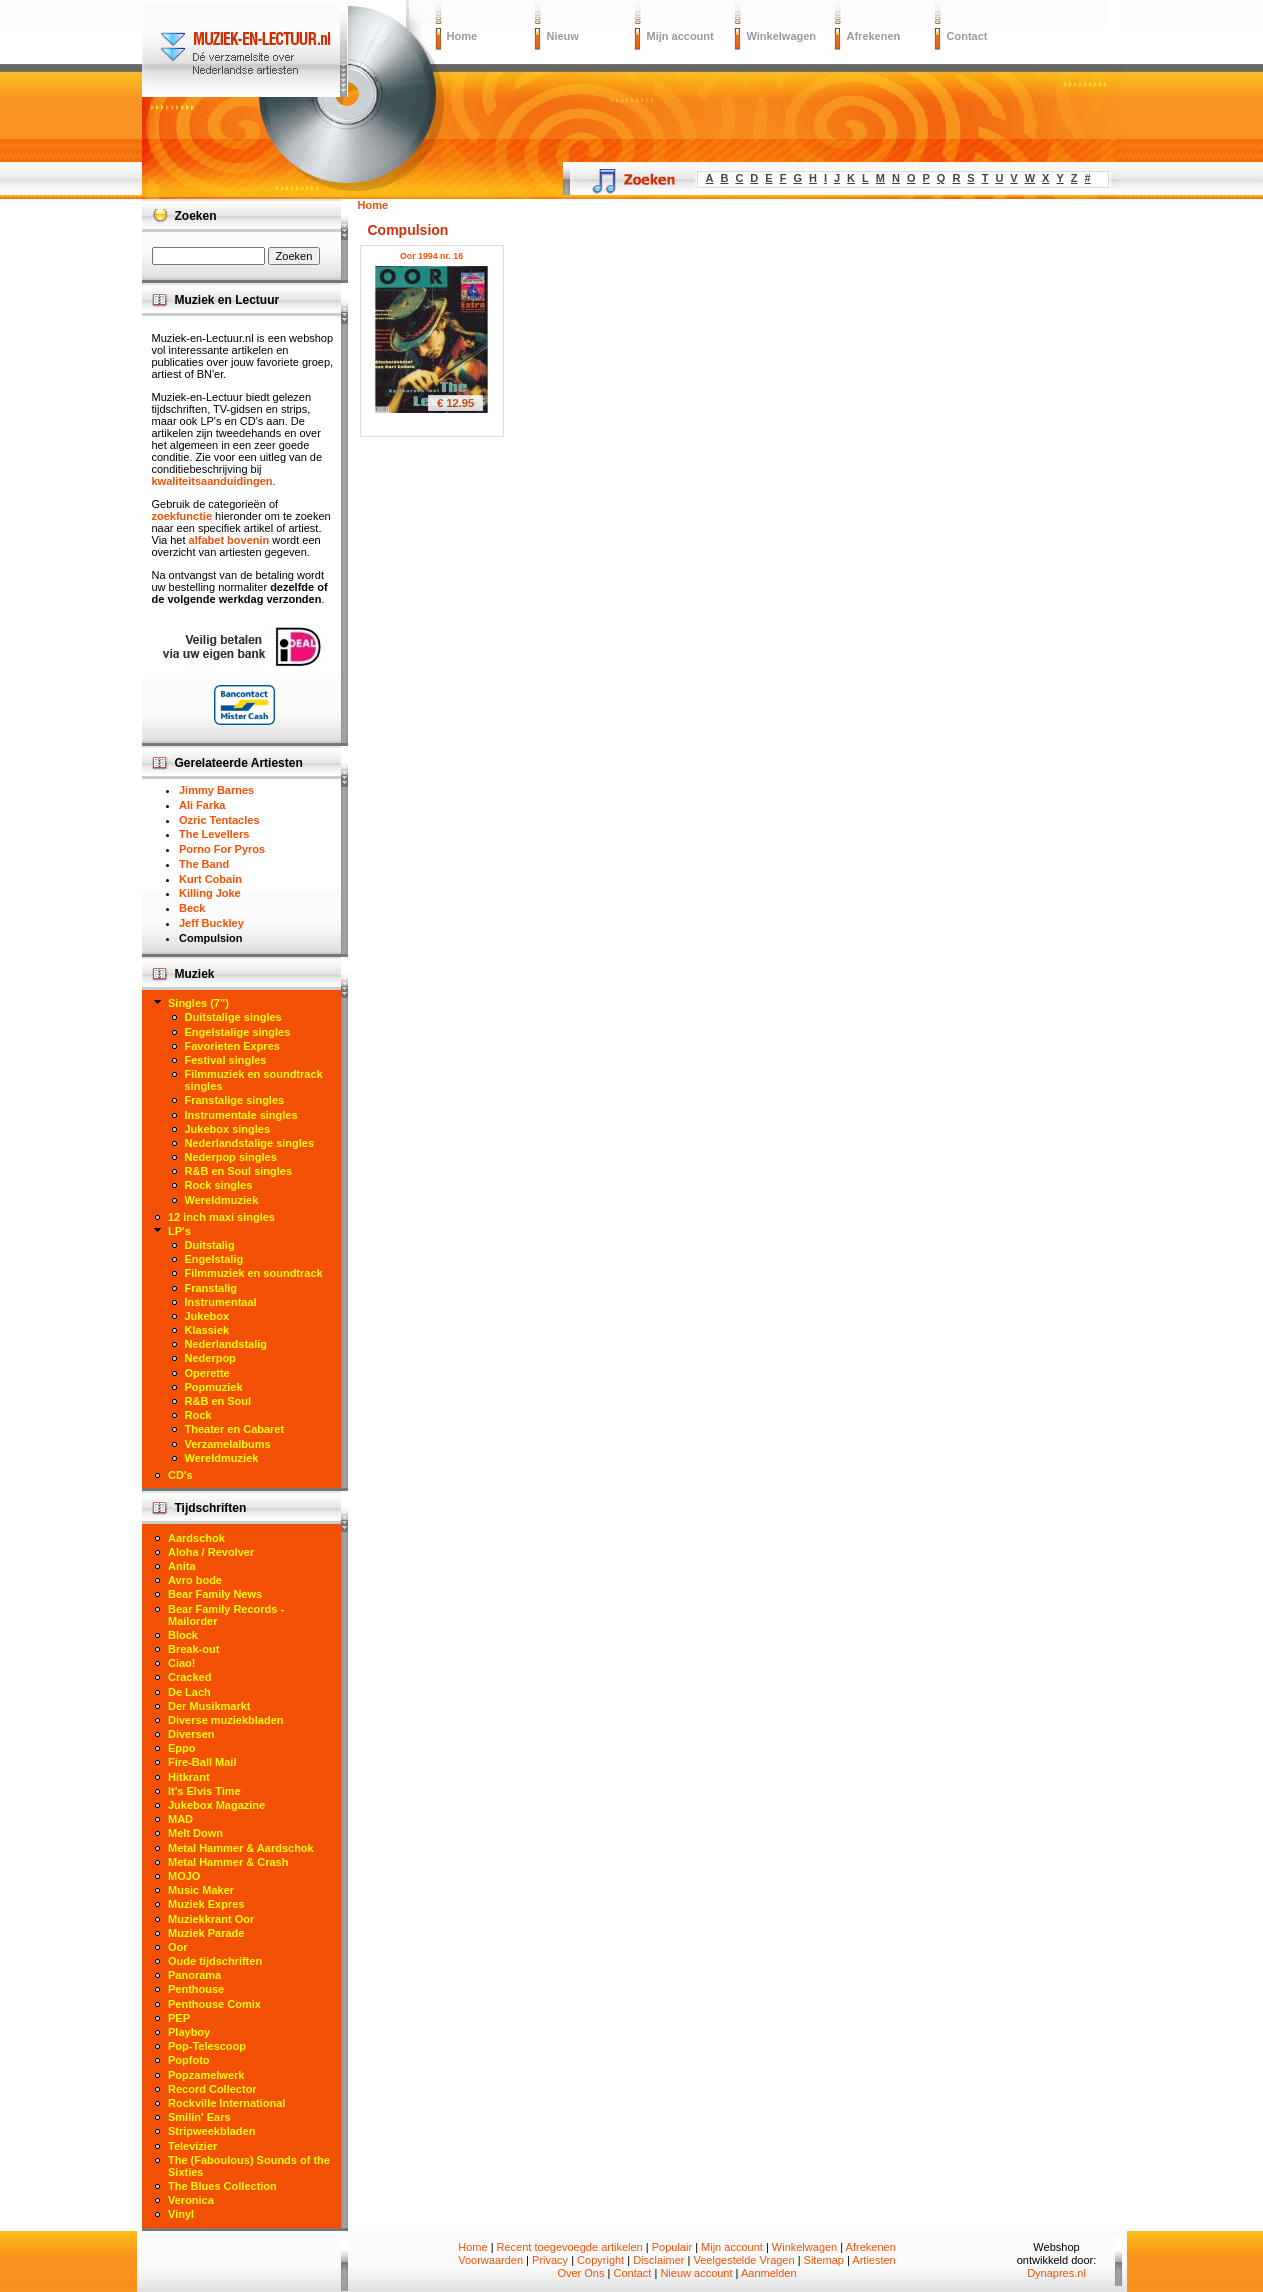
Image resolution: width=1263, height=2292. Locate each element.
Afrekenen (874, 36)
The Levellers (214, 834)
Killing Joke (210, 893)
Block (183, 1635)
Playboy (189, 2032)
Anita (182, 1566)
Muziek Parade (206, 1933)
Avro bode (195, 1580)
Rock (198, 1415)
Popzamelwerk (206, 2075)
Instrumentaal (221, 1302)
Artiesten (873, 2260)
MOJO (184, 1876)
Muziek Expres (206, 1904)
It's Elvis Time (204, 1791)
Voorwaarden (490, 2260)
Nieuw (563, 36)
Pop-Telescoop (207, 2046)
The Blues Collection (222, 2186)
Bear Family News (215, 1594)
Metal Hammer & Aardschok (241, 1848)
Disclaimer (658, 2260)
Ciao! (182, 1663)
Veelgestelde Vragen (743, 2260)
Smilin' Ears (199, 2117)
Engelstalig (214, 1259)
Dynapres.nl (1056, 2273)
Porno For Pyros (222, 849)
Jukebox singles (228, 1129)
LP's (179, 1231)
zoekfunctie (182, 516)
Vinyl (181, 2214)
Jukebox (207, 1316)
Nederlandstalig (226, 1344)
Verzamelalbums (228, 1444)
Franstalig (211, 1288)
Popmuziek (214, 1387)
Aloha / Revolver (211, 1552)
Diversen (191, 1734)
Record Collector (212, 2089)
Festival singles (226, 1060)
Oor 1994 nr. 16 (431, 256)
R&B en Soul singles (239, 1171)
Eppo (182, 1748)
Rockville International (226, 2103)
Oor (178, 1947)
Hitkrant (189, 1777)
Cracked (189, 1677)
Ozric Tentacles (219, 820)
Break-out (193, 1649)
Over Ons (580, 2273)
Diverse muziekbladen (226, 1720)
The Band (204, 864)
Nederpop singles (231, 1157)
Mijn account (680, 36)
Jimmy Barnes (216, 790)
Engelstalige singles (238, 1032)
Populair (672, 2247)
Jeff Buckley (211, 923)
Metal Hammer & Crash (228, 1862)
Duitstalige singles (233, 1017)
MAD (180, 1819)
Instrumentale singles (241, 1115)
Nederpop (210, 1358)
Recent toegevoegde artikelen (570, 2247)
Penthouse (196, 1989)
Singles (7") (198, 1003)
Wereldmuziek (222, 1200)
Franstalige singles (235, 1100)
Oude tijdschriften (215, 1961)
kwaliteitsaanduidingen (212, 481)
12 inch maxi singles (221, 1217)
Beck (192, 908)
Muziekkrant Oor (211, 1919)
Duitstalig (210, 1245)
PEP (179, 2018)
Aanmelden (769, 2273)
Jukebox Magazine (216, 1805)
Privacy (550, 2260)
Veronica (191, 2200)
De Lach (189, 1692)
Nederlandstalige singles (250, 1143)
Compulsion (211, 938)
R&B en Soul (218, 1401)
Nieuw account (696, 2273)
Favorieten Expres (232, 1046)
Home (462, 36)
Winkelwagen (782, 36)
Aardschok (196, 1538)
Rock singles (219, 1185)
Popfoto (189, 2060)
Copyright (600, 2260)
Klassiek (207, 1330)
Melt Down (195, 1833)
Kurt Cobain (210, 879)
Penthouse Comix (214, 2004)
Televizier (192, 2146)
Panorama (194, 1975)
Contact (967, 36)
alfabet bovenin (229, 540)
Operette (207, 1373)
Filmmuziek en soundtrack (254, 1273)
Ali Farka (202, 805)
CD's (180, 1475)
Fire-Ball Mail (202, 1762)
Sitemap (824, 2260)
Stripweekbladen (211, 2131)
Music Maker (201, 1890)
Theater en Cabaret (235, 1429)
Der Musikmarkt (209, 1706)
